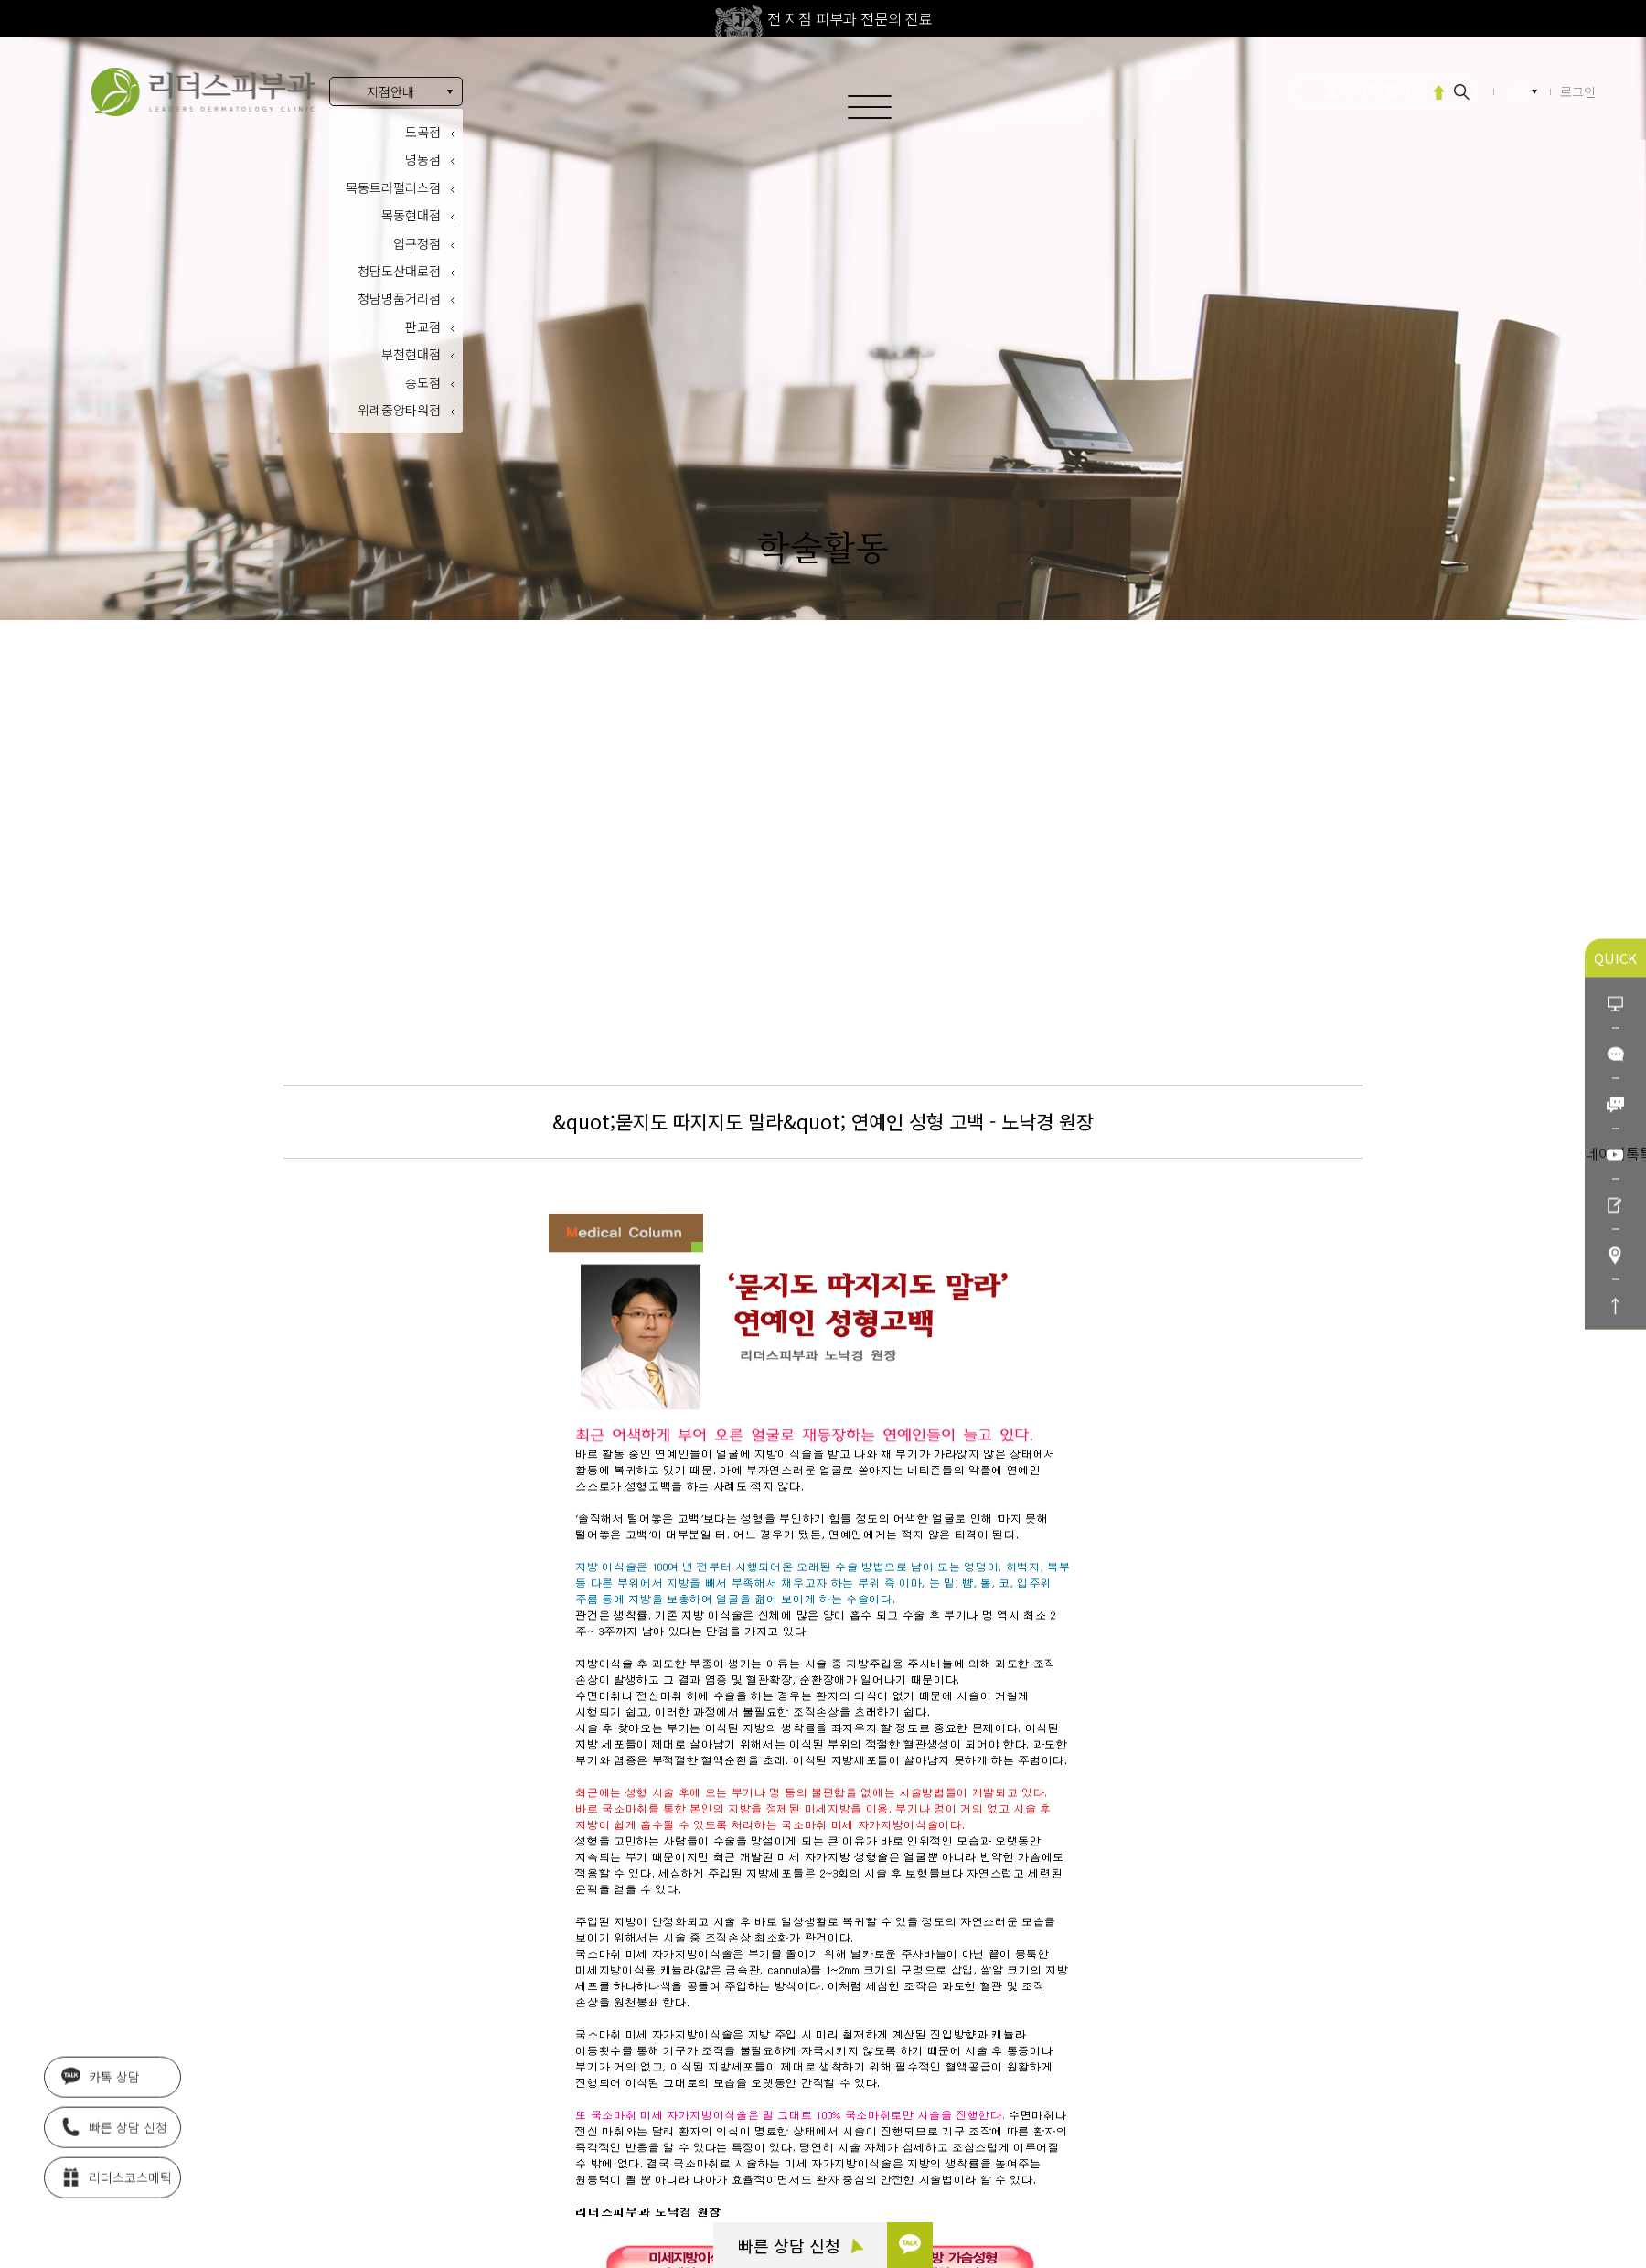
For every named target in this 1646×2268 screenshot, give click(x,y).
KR (1519, 92)
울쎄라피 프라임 (1375, 91)
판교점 (423, 326)
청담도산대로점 (399, 271)
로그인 (1578, 91)
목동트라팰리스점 (393, 187)
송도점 (423, 382)
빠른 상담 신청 (800, 2245)
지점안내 (390, 91)
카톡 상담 (100, 2070)
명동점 (423, 159)
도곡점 (423, 132)
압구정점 (417, 243)
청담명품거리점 (399, 298)
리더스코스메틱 (116, 2171)
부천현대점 (411, 354)
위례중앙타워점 (399, 410)
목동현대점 (411, 215)
